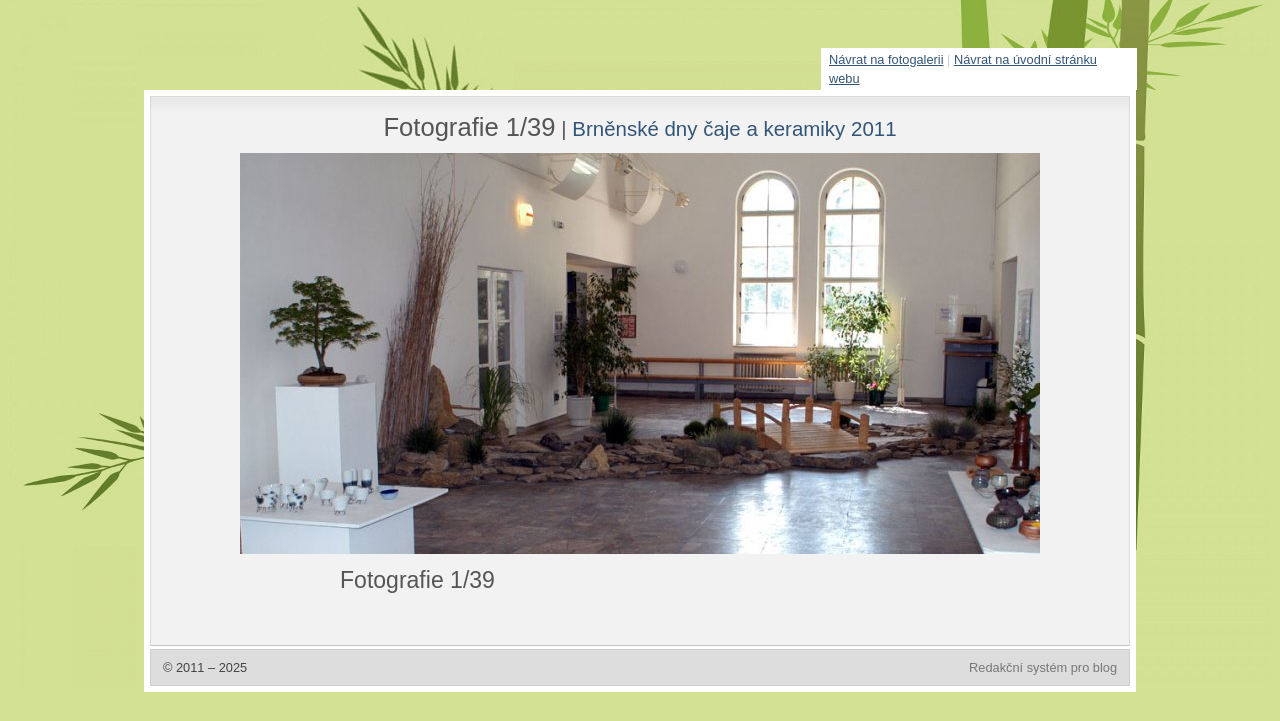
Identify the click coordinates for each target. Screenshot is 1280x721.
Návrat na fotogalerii (886, 59)
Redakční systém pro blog (1043, 667)
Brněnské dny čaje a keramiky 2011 (734, 128)
